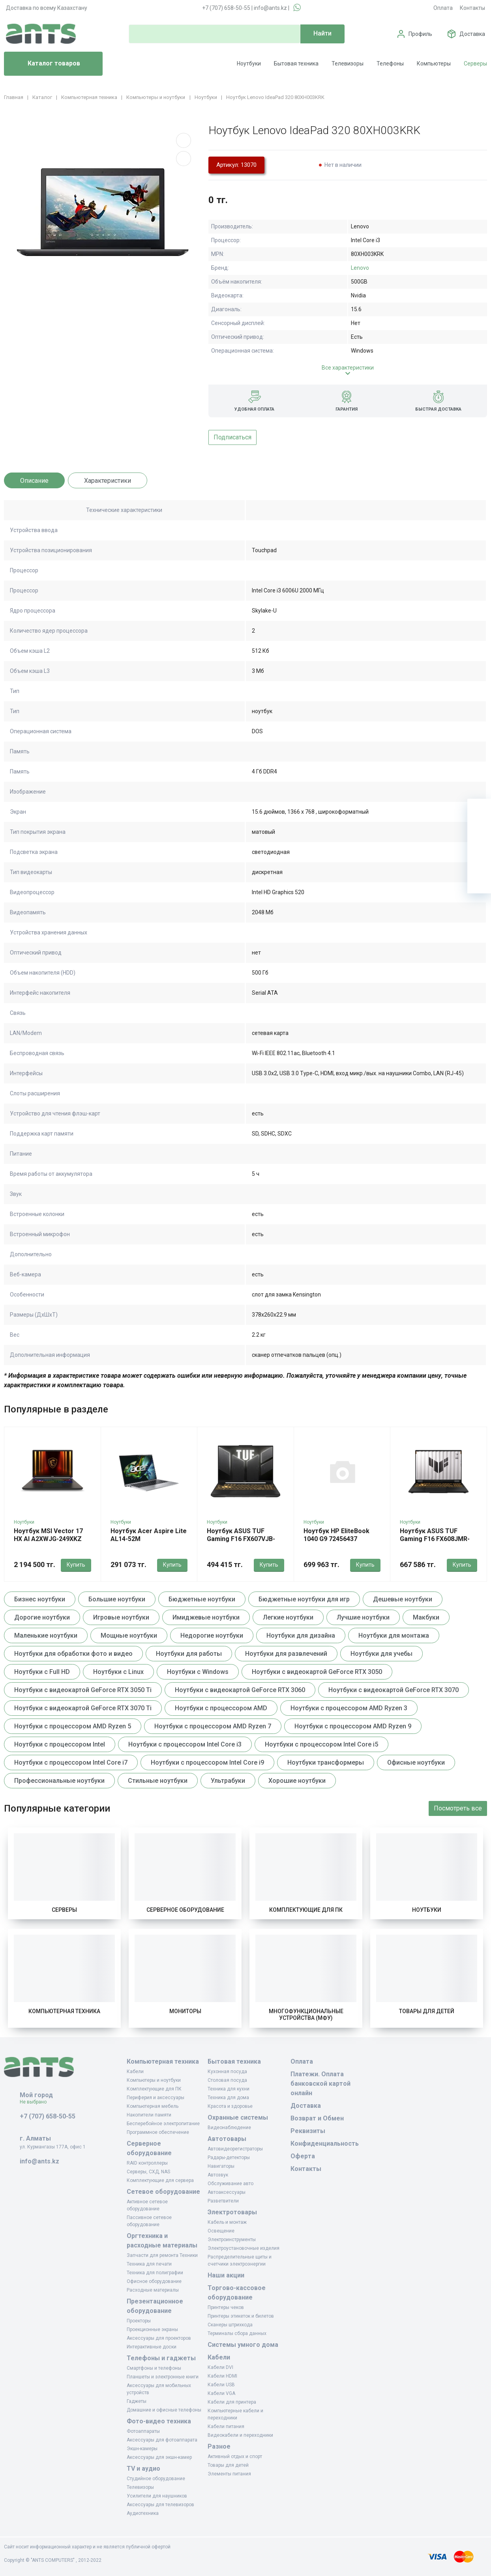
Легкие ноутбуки (288, 1617)
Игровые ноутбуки (121, 1617)
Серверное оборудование (185, 1910)
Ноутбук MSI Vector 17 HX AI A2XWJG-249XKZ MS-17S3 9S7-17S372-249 (52, 1538)
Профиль (420, 34)
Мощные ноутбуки (129, 1635)
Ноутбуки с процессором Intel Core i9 (207, 1762)
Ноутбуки (249, 63)
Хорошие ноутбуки (297, 1780)
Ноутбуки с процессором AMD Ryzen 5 (72, 1726)
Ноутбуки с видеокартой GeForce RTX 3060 (240, 1690)
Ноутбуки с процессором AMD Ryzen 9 (352, 1726)
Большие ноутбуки (116, 1599)
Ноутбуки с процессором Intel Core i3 (185, 1744)
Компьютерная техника (64, 2011)
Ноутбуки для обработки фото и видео (73, 1653)
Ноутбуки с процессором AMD (221, 1708)
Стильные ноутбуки (157, 1780)
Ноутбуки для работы (189, 1653)
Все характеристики (348, 367)
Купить (76, 1565)
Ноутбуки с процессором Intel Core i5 (321, 1744)
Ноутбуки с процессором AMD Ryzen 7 (212, 1726)
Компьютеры (434, 63)
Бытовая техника (296, 63)
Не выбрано (36, 2102)
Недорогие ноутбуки (211, 1635)
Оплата (443, 8)
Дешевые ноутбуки (402, 1599)
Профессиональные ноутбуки (59, 1780)
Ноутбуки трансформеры (325, 1762)
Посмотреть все (458, 1808)
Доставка (472, 34)
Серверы (475, 63)
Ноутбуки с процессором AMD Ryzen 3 (348, 1708)
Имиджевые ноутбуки (206, 1617)
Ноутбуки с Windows (198, 1672)
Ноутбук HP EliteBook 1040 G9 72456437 (336, 1535)
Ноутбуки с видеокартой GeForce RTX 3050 (317, 1672)
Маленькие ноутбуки (45, 1635)
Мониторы (185, 2011)
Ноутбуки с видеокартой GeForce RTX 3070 (393, 1690)
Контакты (472, 8)
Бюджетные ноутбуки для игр (304, 1599)
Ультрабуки (228, 1780)
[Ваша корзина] (479, 810)
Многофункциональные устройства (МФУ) (306, 2014)
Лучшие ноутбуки (363, 1617)
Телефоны (390, 63)
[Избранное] (479, 834)
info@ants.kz (270, 8)
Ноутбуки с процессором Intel (59, 1744)
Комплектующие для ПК (306, 1910)
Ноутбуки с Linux (118, 1672)
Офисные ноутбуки (416, 1762)
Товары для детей (426, 2011)
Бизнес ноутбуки (39, 1599)
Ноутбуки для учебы (381, 1653)
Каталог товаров (45, 64)
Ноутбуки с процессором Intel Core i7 (70, 1762)
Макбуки (426, 1617)
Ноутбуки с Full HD (42, 1672)
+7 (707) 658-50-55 (226, 8)
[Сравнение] (479, 858)
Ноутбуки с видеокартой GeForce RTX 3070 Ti (83, 1708)
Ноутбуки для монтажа (393, 1635)
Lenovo (360, 268)
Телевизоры (348, 63)
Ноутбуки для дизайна (300, 1635)
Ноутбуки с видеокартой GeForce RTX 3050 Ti (83, 1690)
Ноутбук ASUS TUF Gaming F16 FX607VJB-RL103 (241, 1538)
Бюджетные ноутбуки (202, 1599)
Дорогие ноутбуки (42, 1617)
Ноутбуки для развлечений (286, 1653)
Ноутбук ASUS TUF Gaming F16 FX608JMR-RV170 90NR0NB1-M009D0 (435, 1542)
